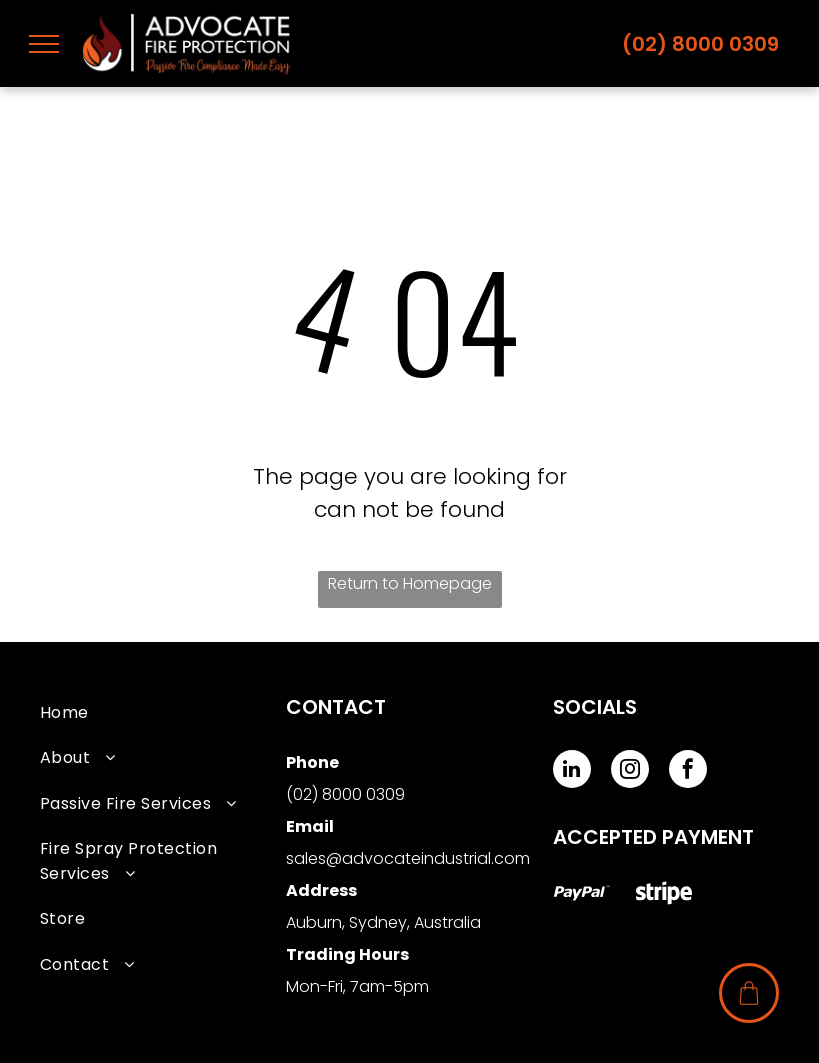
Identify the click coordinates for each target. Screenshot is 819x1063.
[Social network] (582, 895)
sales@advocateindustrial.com (408, 858)
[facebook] (688, 771)
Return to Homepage (410, 583)
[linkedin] (572, 771)
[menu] (44, 44)
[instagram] (630, 771)
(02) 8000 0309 (700, 44)
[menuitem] (163, 712)
